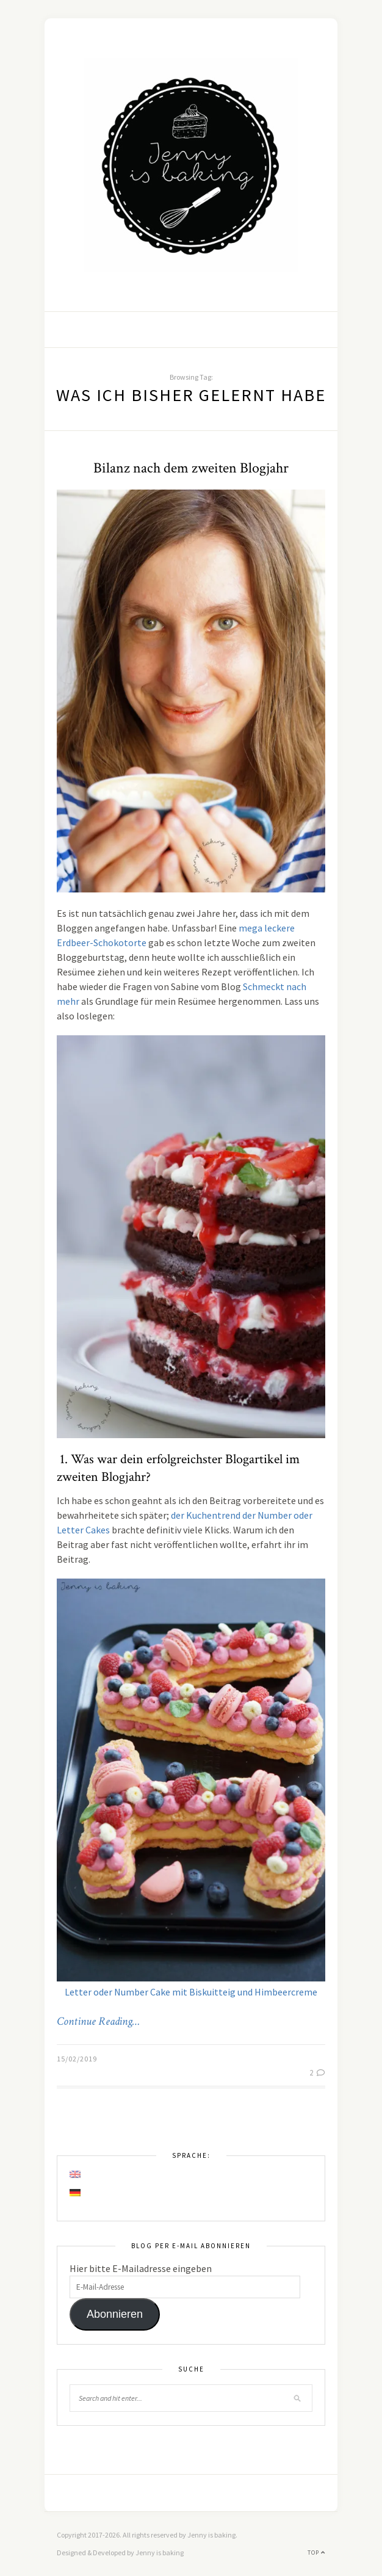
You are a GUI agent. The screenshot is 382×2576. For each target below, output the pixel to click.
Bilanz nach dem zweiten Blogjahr (191, 467)
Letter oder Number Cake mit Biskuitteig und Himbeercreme (191, 1992)
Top (316, 2552)
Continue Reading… (98, 2021)
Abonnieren (115, 2314)
